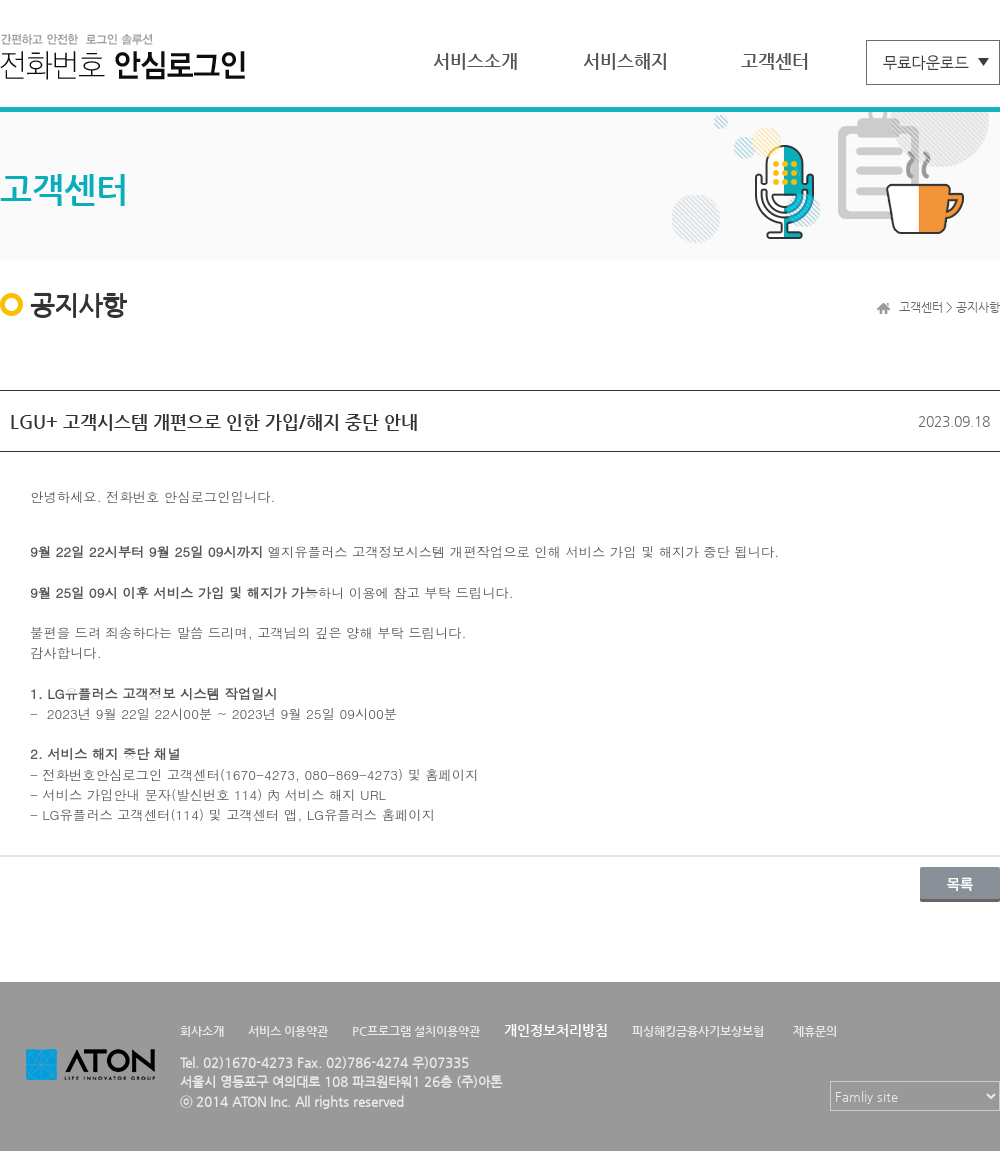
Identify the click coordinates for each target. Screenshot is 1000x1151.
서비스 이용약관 (288, 1031)
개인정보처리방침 (556, 1030)
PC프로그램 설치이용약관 (416, 1031)
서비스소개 (475, 60)
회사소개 (202, 1031)
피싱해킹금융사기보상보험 (698, 1031)
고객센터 (775, 60)
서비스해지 (625, 60)
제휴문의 (815, 1031)
